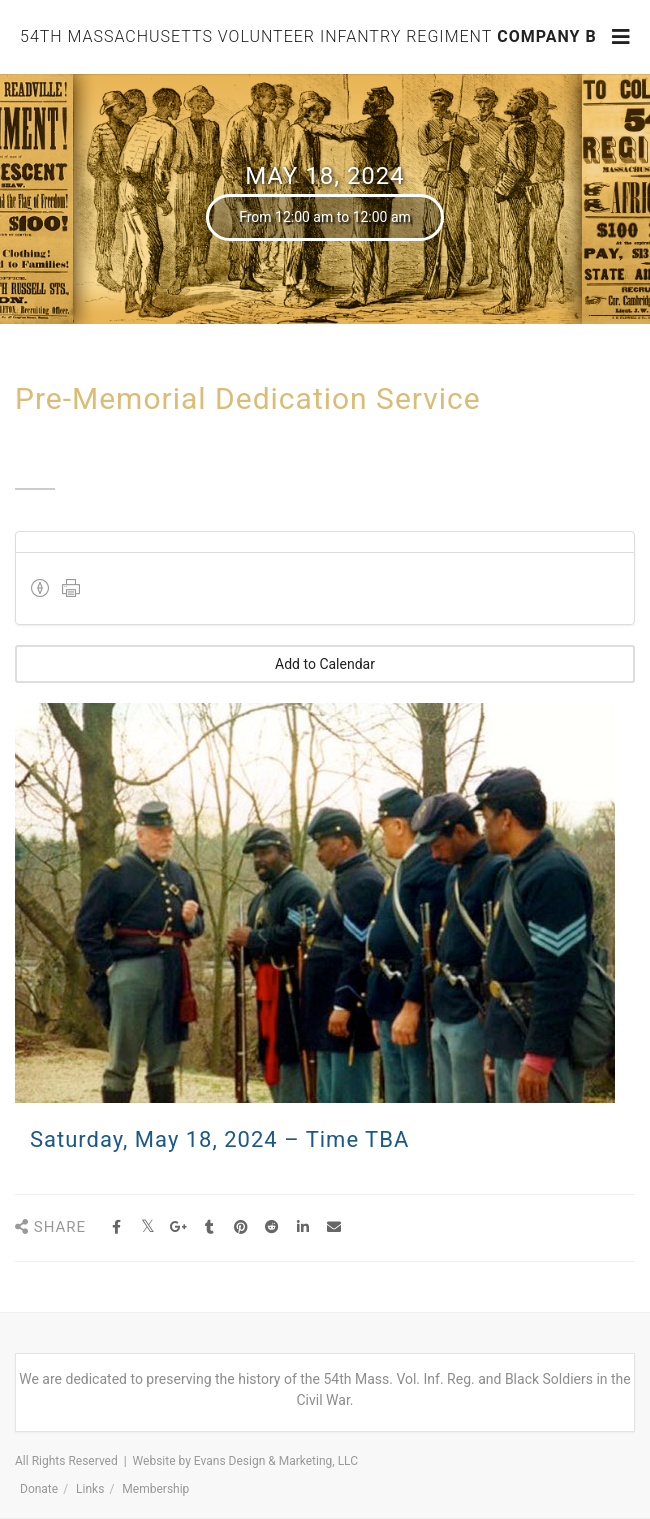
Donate (39, 1489)
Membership (155, 1489)
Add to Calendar (325, 664)
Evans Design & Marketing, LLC (276, 1461)
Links (90, 1489)
